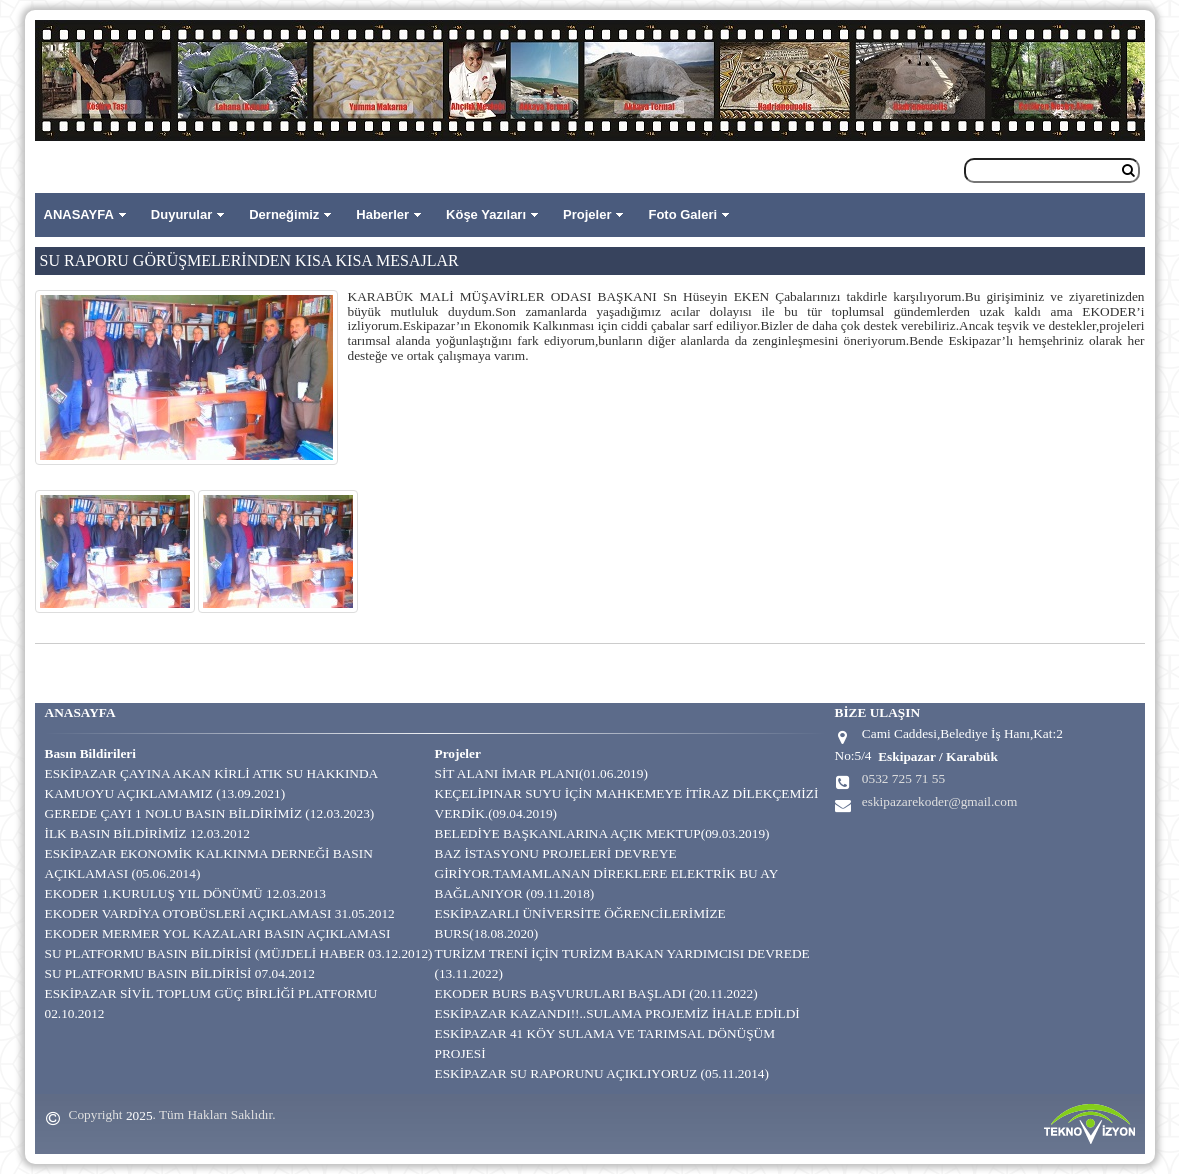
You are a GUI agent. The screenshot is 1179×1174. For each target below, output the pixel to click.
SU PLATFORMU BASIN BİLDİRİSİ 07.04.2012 (180, 973)
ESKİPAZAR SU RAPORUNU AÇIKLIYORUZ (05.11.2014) (602, 1073)
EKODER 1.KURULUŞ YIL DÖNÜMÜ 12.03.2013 (186, 893)
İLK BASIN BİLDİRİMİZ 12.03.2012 (147, 833)
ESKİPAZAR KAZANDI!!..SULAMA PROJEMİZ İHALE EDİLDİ (617, 1013)
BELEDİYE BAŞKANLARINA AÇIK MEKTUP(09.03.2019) (602, 833)
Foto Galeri (682, 214)
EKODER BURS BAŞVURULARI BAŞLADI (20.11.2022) (596, 993)
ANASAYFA (79, 214)
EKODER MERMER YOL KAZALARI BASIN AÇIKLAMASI (218, 933)
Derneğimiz (284, 214)
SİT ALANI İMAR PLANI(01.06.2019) (541, 773)
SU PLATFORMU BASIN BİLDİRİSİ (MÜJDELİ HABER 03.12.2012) (239, 953)
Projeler (587, 214)
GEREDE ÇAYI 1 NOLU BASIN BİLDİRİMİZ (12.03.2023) (210, 813)
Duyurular (181, 214)
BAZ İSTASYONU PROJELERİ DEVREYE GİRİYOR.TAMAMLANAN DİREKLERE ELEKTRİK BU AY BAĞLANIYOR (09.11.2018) (606, 873)
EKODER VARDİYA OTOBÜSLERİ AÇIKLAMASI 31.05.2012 (220, 913)
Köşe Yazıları (486, 214)
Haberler (382, 214)
